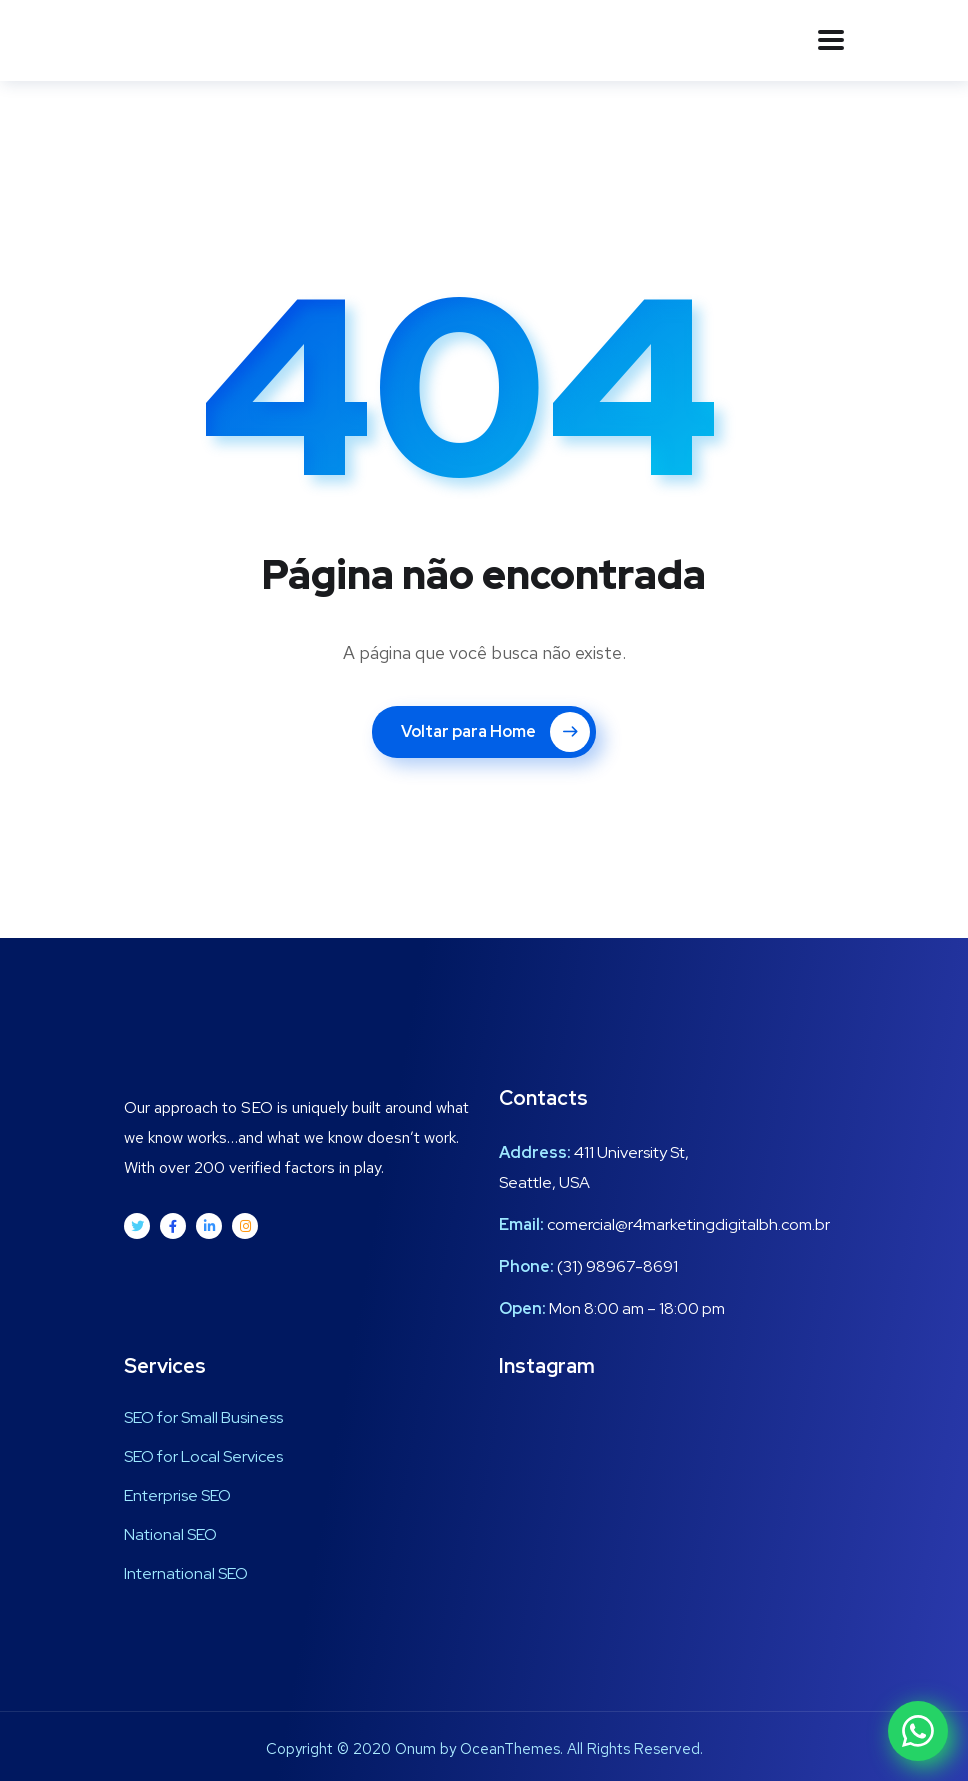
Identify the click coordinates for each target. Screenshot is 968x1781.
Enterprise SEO (177, 1495)
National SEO (170, 1534)
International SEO (186, 1573)
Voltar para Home (495, 732)
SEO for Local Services (203, 1456)
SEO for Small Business (203, 1417)
